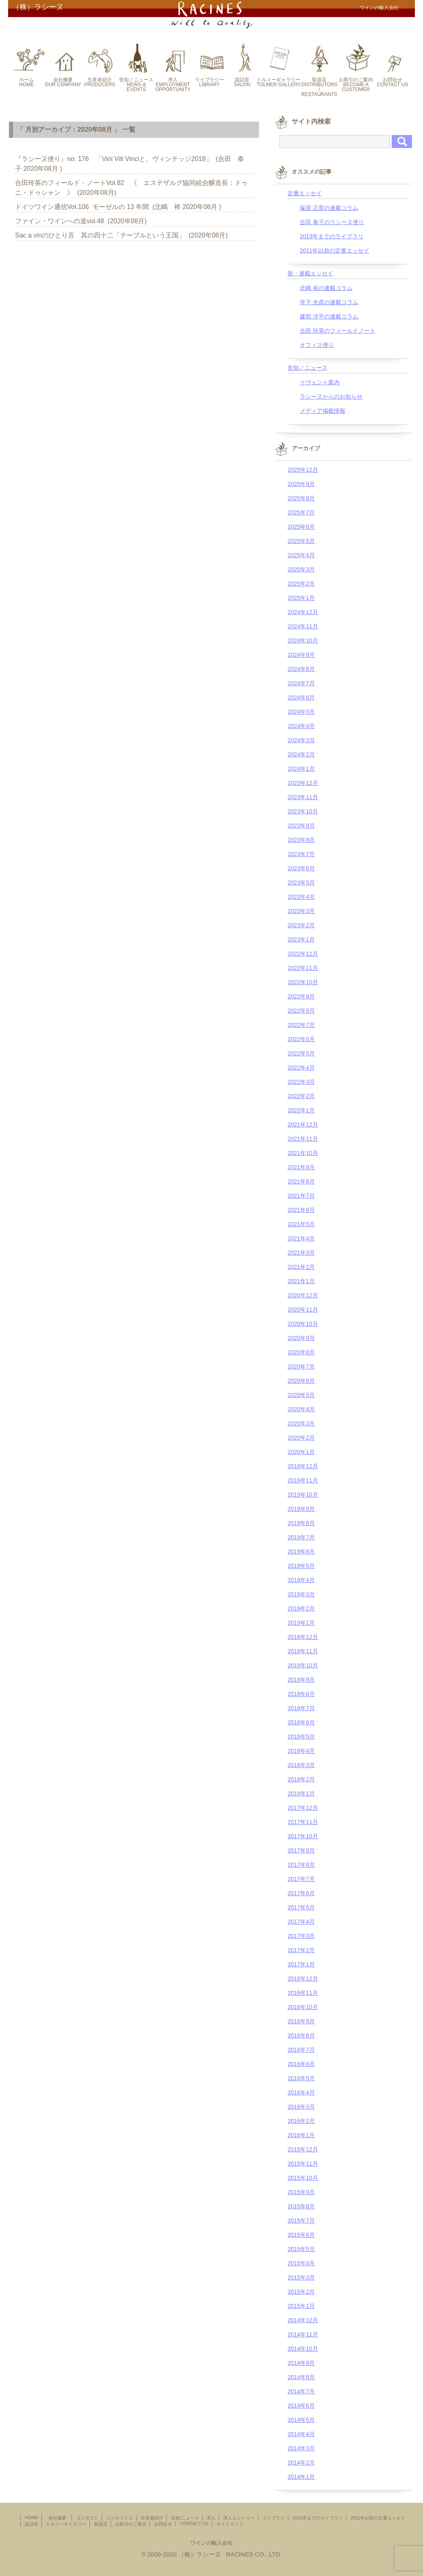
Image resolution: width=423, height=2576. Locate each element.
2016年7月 (301, 2049)
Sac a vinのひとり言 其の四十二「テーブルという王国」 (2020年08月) (121, 235)
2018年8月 (301, 1694)
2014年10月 (303, 2348)
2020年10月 (303, 1324)
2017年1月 (301, 1964)
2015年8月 (301, 2206)
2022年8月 (301, 1010)
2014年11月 (303, 2334)
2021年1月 (301, 1281)
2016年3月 (301, 2106)
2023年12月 (303, 783)
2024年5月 (301, 711)
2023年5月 (301, 882)
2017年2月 (301, 1950)
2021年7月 (301, 1195)
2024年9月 (301, 655)
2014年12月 (303, 2320)
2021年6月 (301, 1210)
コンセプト (87, 2517)
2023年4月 (301, 897)
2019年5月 (301, 1566)
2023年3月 (301, 911)
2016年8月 (301, 2035)
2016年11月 (303, 1993)
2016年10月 (303, 2007)
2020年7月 (301, 1366)
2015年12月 (303, 2149)
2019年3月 (301, 1594)
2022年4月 (301, 1067)
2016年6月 (301, 2064)
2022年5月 (301, 1053)
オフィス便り (317, 345)
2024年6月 (301, 697)
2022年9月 (301, 996)
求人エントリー (239, 2517)
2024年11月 (303, 626)
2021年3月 (301, 1252)
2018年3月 (301, 1765)
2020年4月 (301, 1409)
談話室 (31, 2524)
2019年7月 (301, 1537)
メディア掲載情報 (322, 411)
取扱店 (100, 2524)
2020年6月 (301, 1380)
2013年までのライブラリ (332, 236)
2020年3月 (301, 1423)
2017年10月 (303, 1836)
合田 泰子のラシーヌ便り (332, 222)
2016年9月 (301, 2021)
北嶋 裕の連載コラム (326, 288)
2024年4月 (301, 726)
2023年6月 (301, 868)
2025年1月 (301, 598)
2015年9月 (301, 2192)
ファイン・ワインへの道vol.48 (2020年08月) (81, 221)
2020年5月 (301, 1395)
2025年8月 (301, 498)
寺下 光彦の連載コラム (329, 302)
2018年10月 (303, 1665)
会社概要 (59, 2517)
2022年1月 (301, 1110)
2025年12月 (303, 469)
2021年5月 (301, 1224)
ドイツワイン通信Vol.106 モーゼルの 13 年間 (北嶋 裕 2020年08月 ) (118, 206)
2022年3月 (301, 1082)
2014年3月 (301, 2448)
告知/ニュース (185, 2517)
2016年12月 (303, 1978)
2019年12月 (303, 1466)
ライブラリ (273, 2517)
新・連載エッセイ (310, 273)
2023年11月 (303, 797)
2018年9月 (301, 1679)
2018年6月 (301, 1722)
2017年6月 (301, 1893)
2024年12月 (303, 612)
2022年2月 (301, 1096)
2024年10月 (303, 640)
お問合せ (163, 2524)
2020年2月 (301, 1437)
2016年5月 (301, 2078)
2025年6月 (301, 526)
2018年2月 (301, 1779)
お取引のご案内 (130, 2524)
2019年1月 (301, 1622)
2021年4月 (301, 1238)
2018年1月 (301, 1793)
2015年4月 (301, 2263)
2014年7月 (301, 2391)
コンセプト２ (119, 2517)
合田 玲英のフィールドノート (337, 330)
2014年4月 (301, 2434)
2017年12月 (303, 1808)
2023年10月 (303, 811)
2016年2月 (301, 2121)
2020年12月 (303, 1295)
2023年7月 (301, 854)
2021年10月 (303, 1153)
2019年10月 (303, 1494)
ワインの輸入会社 (211, 2543)
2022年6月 (301, 1039)
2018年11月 (303, 1651)
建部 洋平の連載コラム (329, 316)
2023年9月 (301, 825)
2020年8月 (301, 1352)
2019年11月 (303, 1480)
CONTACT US (194, 2523)
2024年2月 (301, 754)
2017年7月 (301, 1879)
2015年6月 (301, 2235)
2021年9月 (301, 1167)
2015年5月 (301, 2249)
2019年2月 (301, 1608)
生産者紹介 (152, 2517)
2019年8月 (301, 1523)
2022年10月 (303, 982)
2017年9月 (301, 1850)
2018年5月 (301, 1736)
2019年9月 (301, 1509)
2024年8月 (301, 669)
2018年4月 (301, 1751)
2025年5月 (301, 541)
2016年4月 (301, 2092)
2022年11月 (303, 968)
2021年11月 (303, 1138)
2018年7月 (301, 1708)
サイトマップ (229, 2524)
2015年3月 (301, 2277)
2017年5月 (301, 1907)
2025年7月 (301, 512)
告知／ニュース (307, 367)
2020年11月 (303, 1309)
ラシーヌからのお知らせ (331, 396)
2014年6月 (301, 2405)
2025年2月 (301, 583)
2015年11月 (303, 2163)
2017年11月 (303, 1822)
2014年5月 (301, 2420)
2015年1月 (301, 2306)
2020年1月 (301, 1452)
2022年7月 (301, 1025)
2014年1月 (301, 2477)
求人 (211, 2517)
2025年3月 (301, 569)
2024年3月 (301, 740)
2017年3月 (301, 1936)
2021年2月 (301, 1267)
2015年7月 (301, 2220)
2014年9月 (301, 2363)
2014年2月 (301, 2462)
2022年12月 (303, 953)
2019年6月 (301, 1551)
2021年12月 (303, 1124)
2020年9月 (301, 1338)
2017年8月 (301, 1864)
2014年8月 (301, 2377)
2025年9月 (301, 484)
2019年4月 (301, 1580)
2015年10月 (303, 2178)
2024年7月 (301, 683)
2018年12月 (303, 1637)
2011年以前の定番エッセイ (334, 250)
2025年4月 (301, 555)
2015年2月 (301, 2291)
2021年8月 (301, 1181)
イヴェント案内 (320, 382)
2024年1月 (301, 768)
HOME (31, 2517)
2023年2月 (301, 925)
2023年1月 (301, 939)
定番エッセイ (305, 193)
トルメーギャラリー (66, 2524)
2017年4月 (301, 1921)
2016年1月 (301, 2135)
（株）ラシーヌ (37, 7)
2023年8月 (301, 840)
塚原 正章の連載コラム (329, 208)
